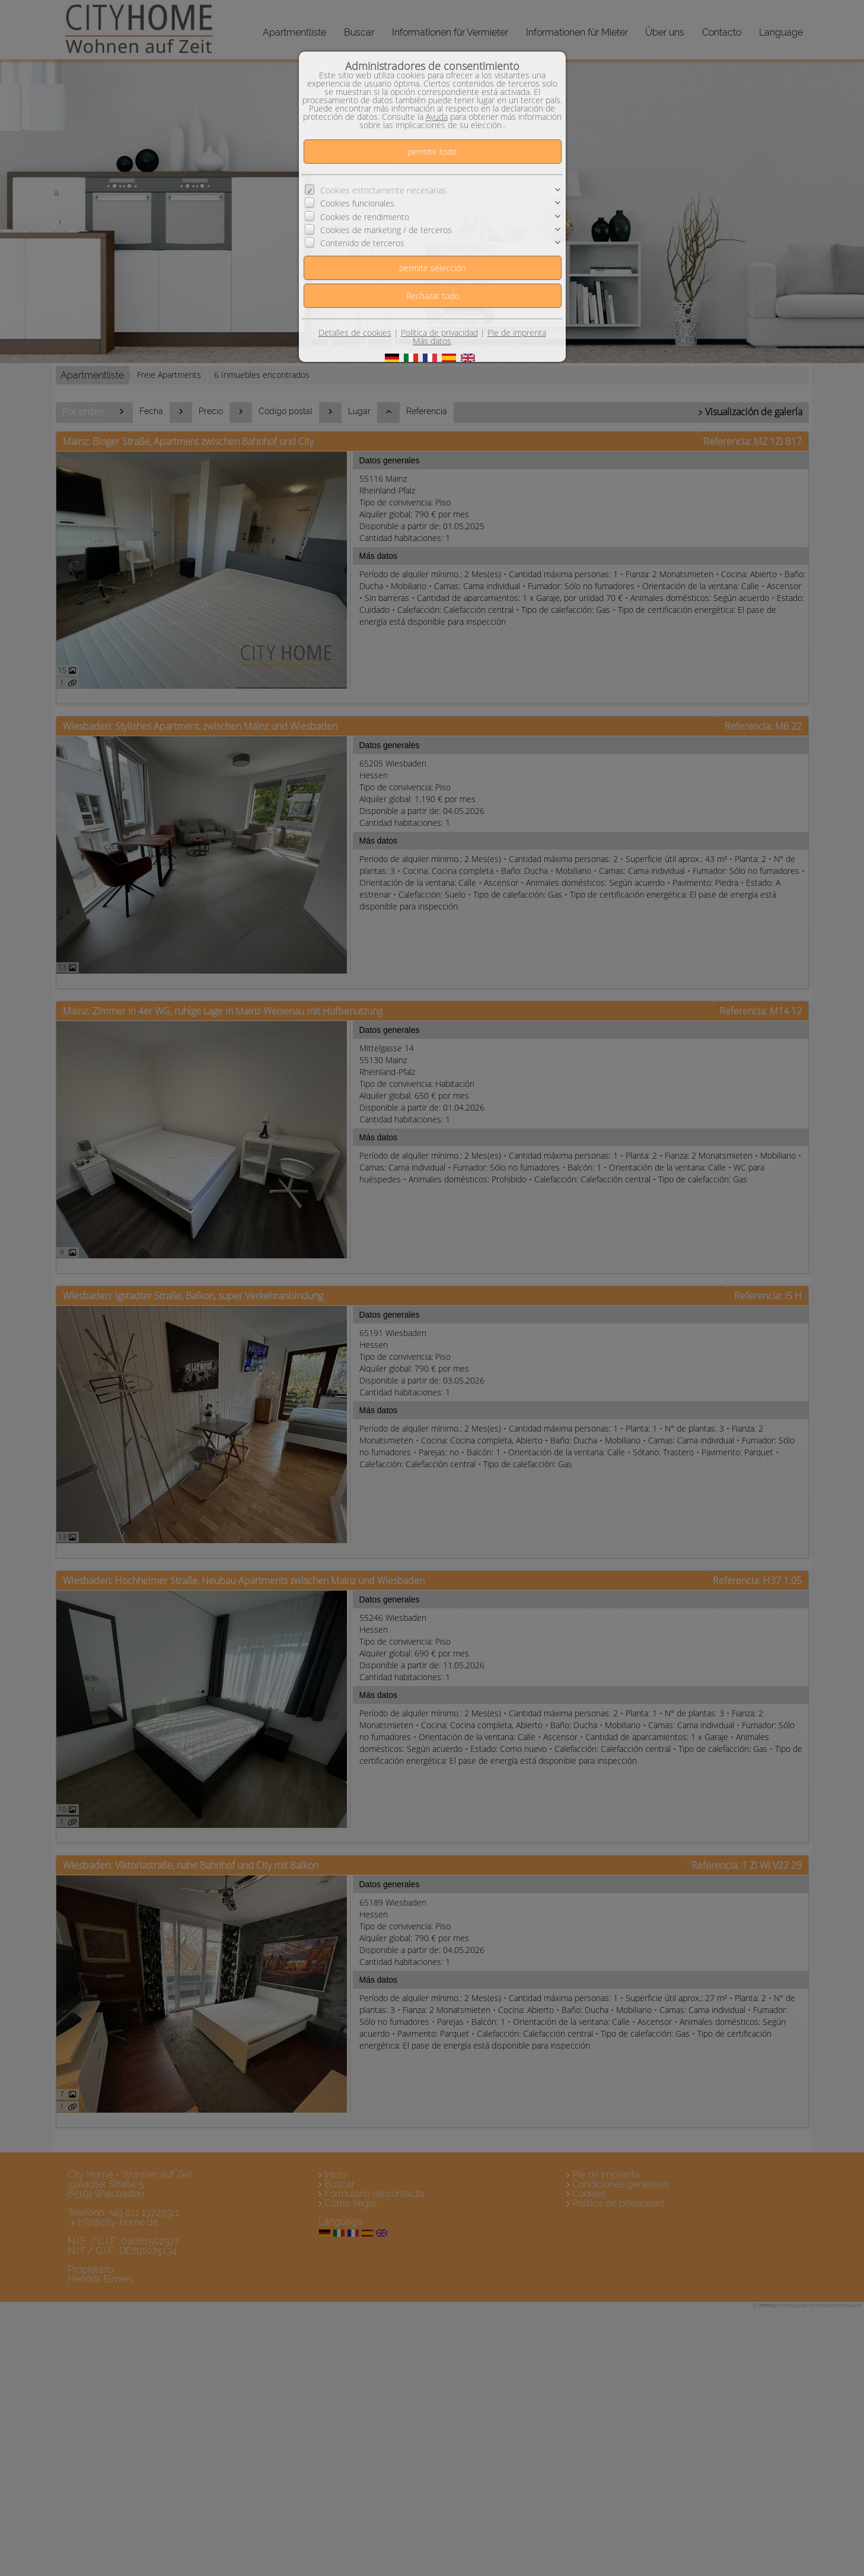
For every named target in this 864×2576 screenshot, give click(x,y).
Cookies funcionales (357, 203)
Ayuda (437, 116)
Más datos (432, 340)
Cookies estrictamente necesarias (383, 190)
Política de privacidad (439, 332)
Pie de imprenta (516, 332)
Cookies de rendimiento (364, 216)
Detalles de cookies (354, 332)
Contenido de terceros (362, 243)
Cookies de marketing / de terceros (386, 230)
